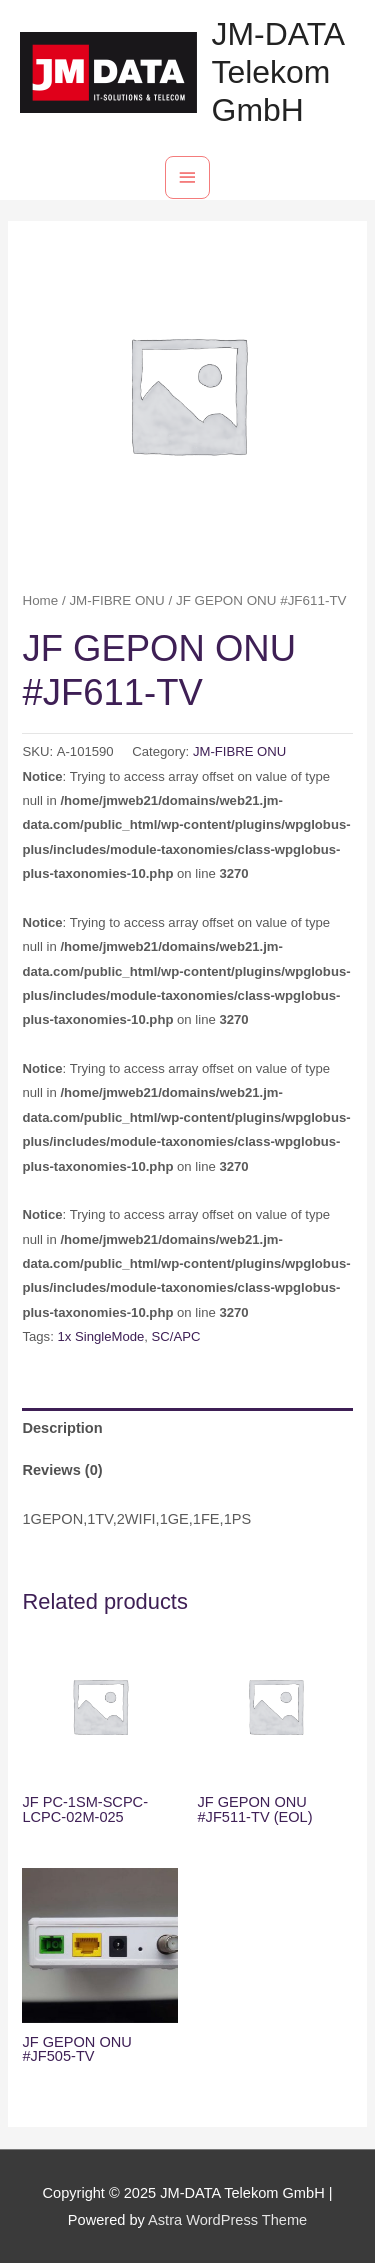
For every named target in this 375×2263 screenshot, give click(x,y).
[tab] (187, 1429)
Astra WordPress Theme (227, 2220)
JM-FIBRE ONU (116, 600)
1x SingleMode (100, 1336)
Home (40, 600)
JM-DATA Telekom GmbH (278, 72)
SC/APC (176, 1336)
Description (62, 1428)
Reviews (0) (62, 1470)
